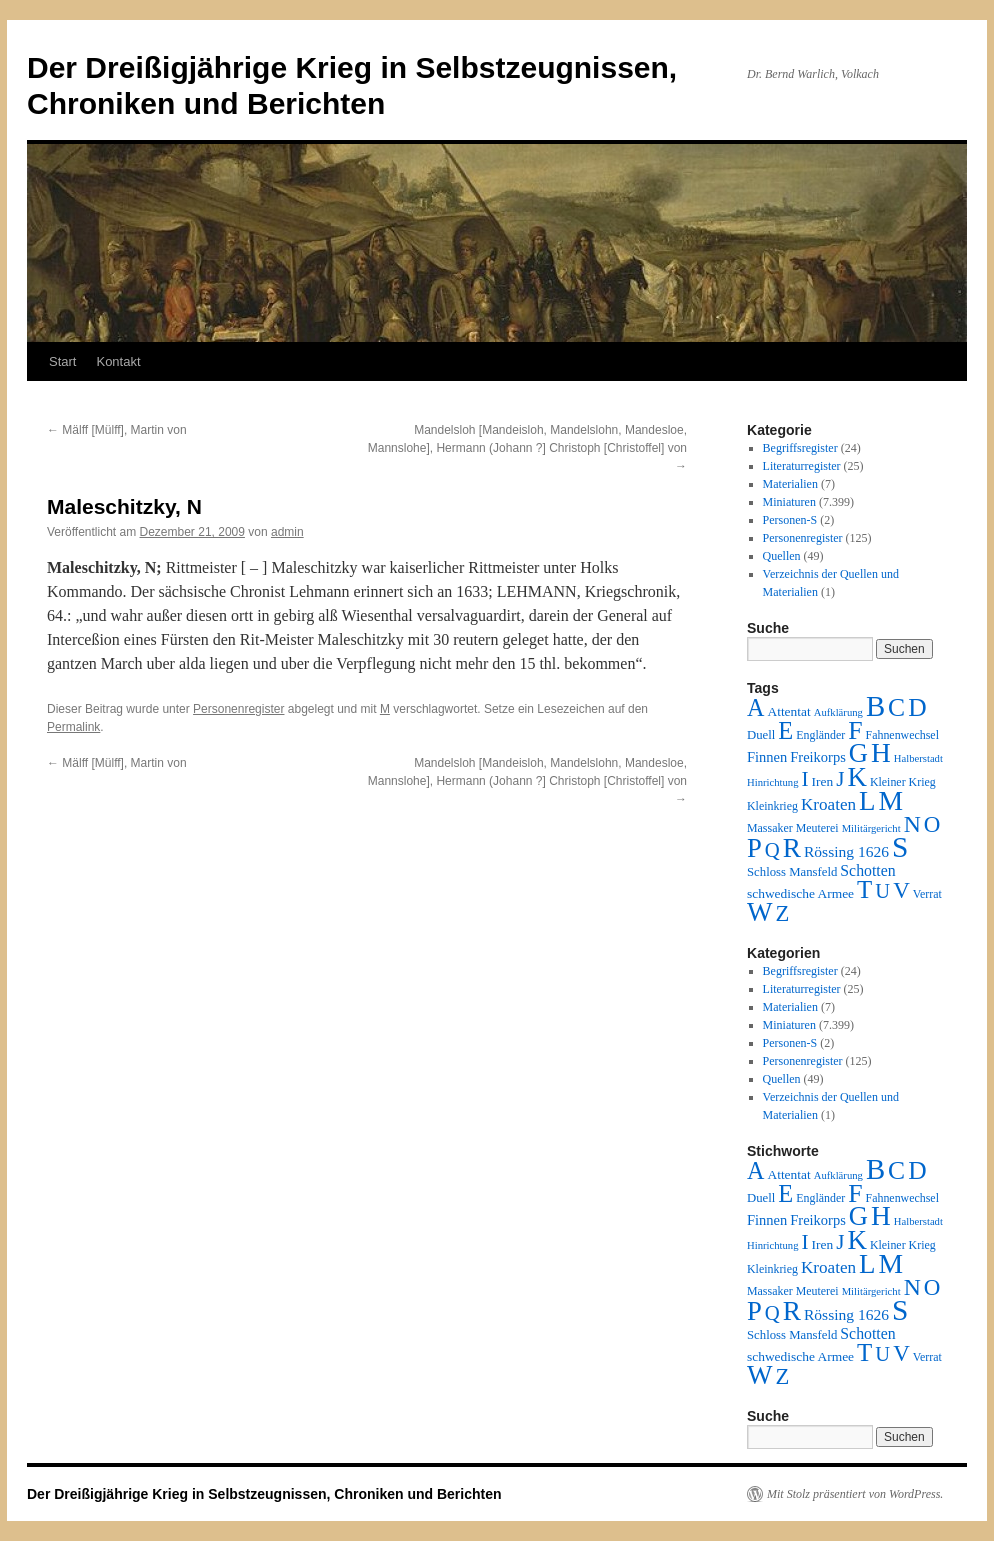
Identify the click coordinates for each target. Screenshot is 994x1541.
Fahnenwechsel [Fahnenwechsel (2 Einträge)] (902, 735)
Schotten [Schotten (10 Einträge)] (867, 870)
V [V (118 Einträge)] (901, 890)
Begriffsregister (800, 448)
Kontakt (118, 361)
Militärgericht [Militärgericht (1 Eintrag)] (871, 828)
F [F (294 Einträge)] (855, 730)
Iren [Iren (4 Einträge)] (823, 781)
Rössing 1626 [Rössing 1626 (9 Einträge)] (846, 851)
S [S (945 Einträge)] (900, 847)
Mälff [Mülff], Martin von (117, 430)
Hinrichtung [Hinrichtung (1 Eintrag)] (773, 782)
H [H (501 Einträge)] (881, 753)
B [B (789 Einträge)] (875, 706)
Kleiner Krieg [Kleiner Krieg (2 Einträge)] (903, 782)
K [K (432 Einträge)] (856, 777)
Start (62, 361)
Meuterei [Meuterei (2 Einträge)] (817, 828)
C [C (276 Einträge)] (896, 707)
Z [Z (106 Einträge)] (783, 913)
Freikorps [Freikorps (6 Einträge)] (818, 757)
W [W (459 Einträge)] (760, 912)
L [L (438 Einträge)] (867, 801)
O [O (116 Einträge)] (932, 824)
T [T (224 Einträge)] (864, 889)
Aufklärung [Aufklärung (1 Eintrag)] (838, 712)
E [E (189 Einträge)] (785, 730)
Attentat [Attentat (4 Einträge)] (788, 711)
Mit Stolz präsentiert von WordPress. (855, 1494)
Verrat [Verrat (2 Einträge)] (927, 894)
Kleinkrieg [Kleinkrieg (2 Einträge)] (772, 806)
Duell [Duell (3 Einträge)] (761, 735)
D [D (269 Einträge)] (917, 707)
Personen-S (790, 520)
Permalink (73, 727)
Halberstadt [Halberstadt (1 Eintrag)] (918, 758)
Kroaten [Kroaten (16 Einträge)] (828, 804)
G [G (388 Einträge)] (858, 753)
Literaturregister (802, 466)
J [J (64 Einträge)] (840, 779)
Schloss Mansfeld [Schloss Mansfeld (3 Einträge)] (792, 872)
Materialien (790, 484)
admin (287, 532)
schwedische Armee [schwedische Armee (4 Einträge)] (800, 893)
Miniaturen (789, 502)
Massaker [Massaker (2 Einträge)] (770, 828)
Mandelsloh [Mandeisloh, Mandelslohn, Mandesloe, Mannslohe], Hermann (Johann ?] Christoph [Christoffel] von (527, 448)
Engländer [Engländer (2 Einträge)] (820, 735)
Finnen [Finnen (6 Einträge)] (767, 757)
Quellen (782, 556)
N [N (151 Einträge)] (912, 824)
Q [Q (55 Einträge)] (772, 850)
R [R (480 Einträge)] (792, 848)
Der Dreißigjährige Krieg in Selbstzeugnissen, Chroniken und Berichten (264, 1494)
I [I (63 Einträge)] (805, 779)
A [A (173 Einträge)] (755, 707)
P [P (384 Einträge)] (754, 848)
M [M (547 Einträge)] (891, 800)
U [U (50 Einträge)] (882, 891)
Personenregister (238, 709)
